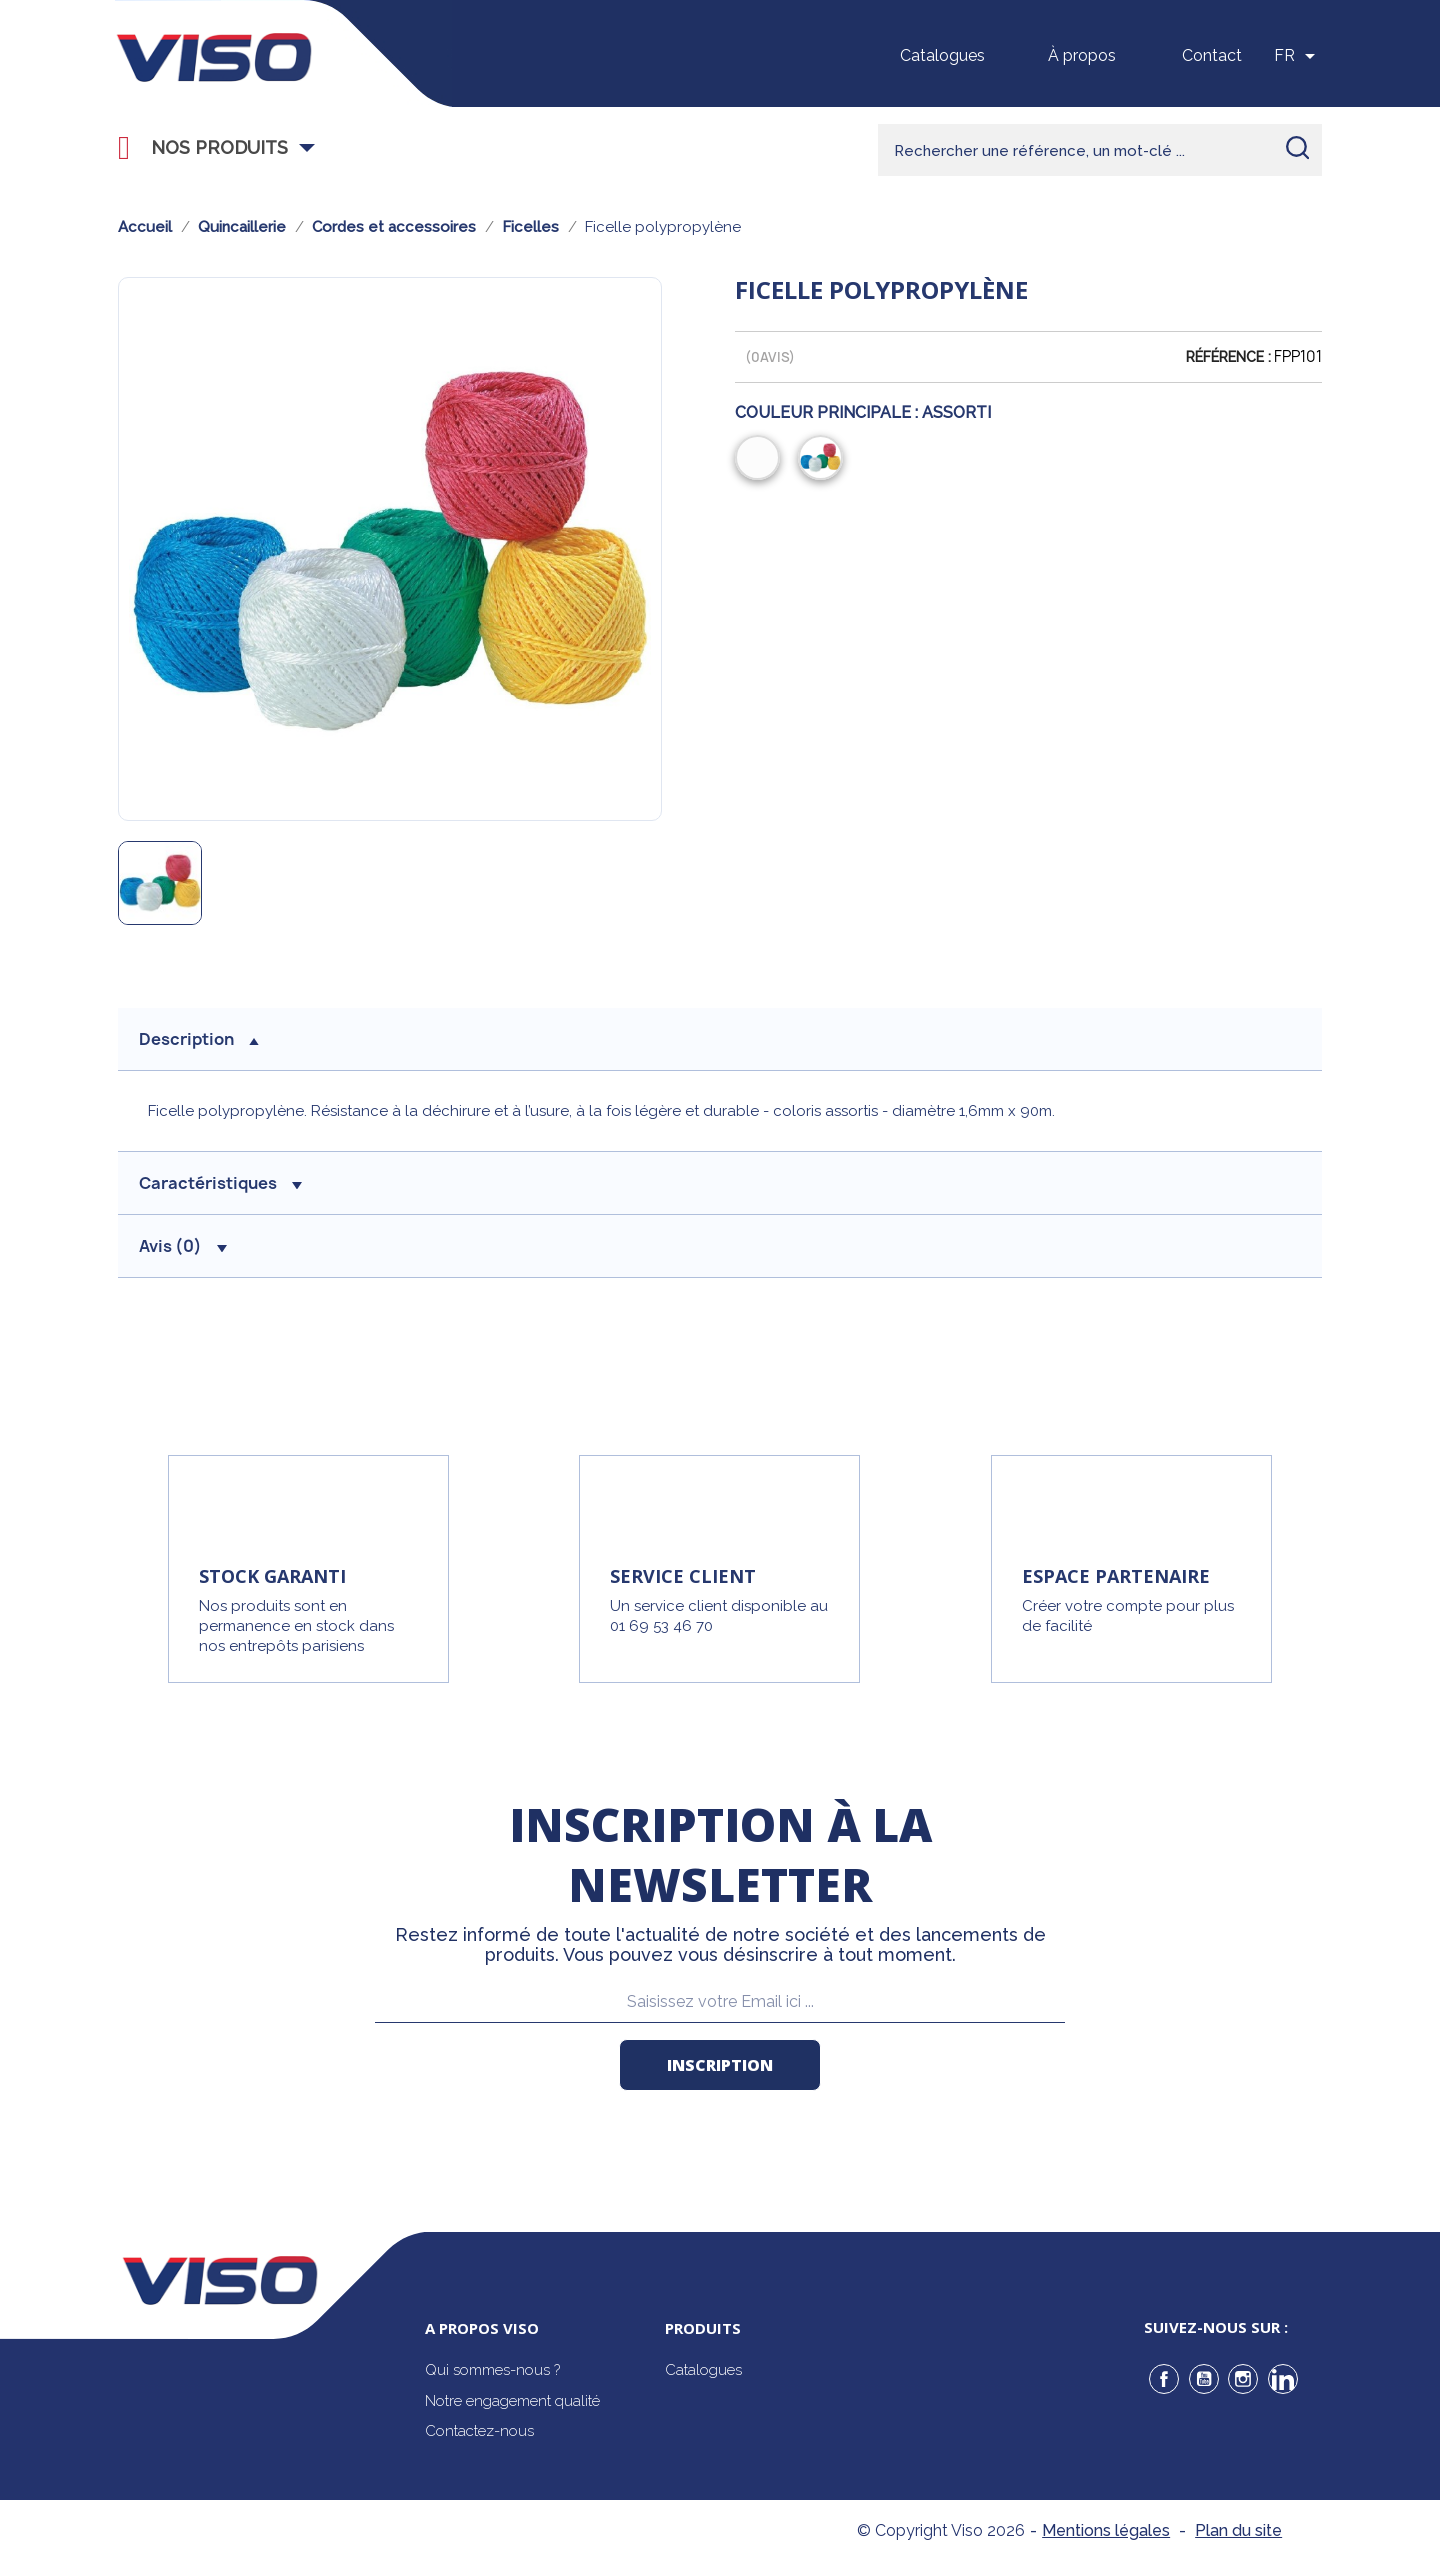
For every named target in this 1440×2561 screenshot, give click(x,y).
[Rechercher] (1100, 150)
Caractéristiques (220, 1183)
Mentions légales (1106, 2530)
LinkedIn (1283, 2379)
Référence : (1228, 357)
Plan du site (1238, 2530)
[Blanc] (761, 460)
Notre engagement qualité (512, 2401)
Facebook (1164, 2379)
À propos (1082, 55)
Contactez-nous (479, 2431)
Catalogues (942, 55)
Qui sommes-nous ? (492, 2370)
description (199, 1039)
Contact (1212, 55)
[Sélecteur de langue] (1298, 56)
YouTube (1204, 2379)
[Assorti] (824, 460)
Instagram (1243, 2379)
